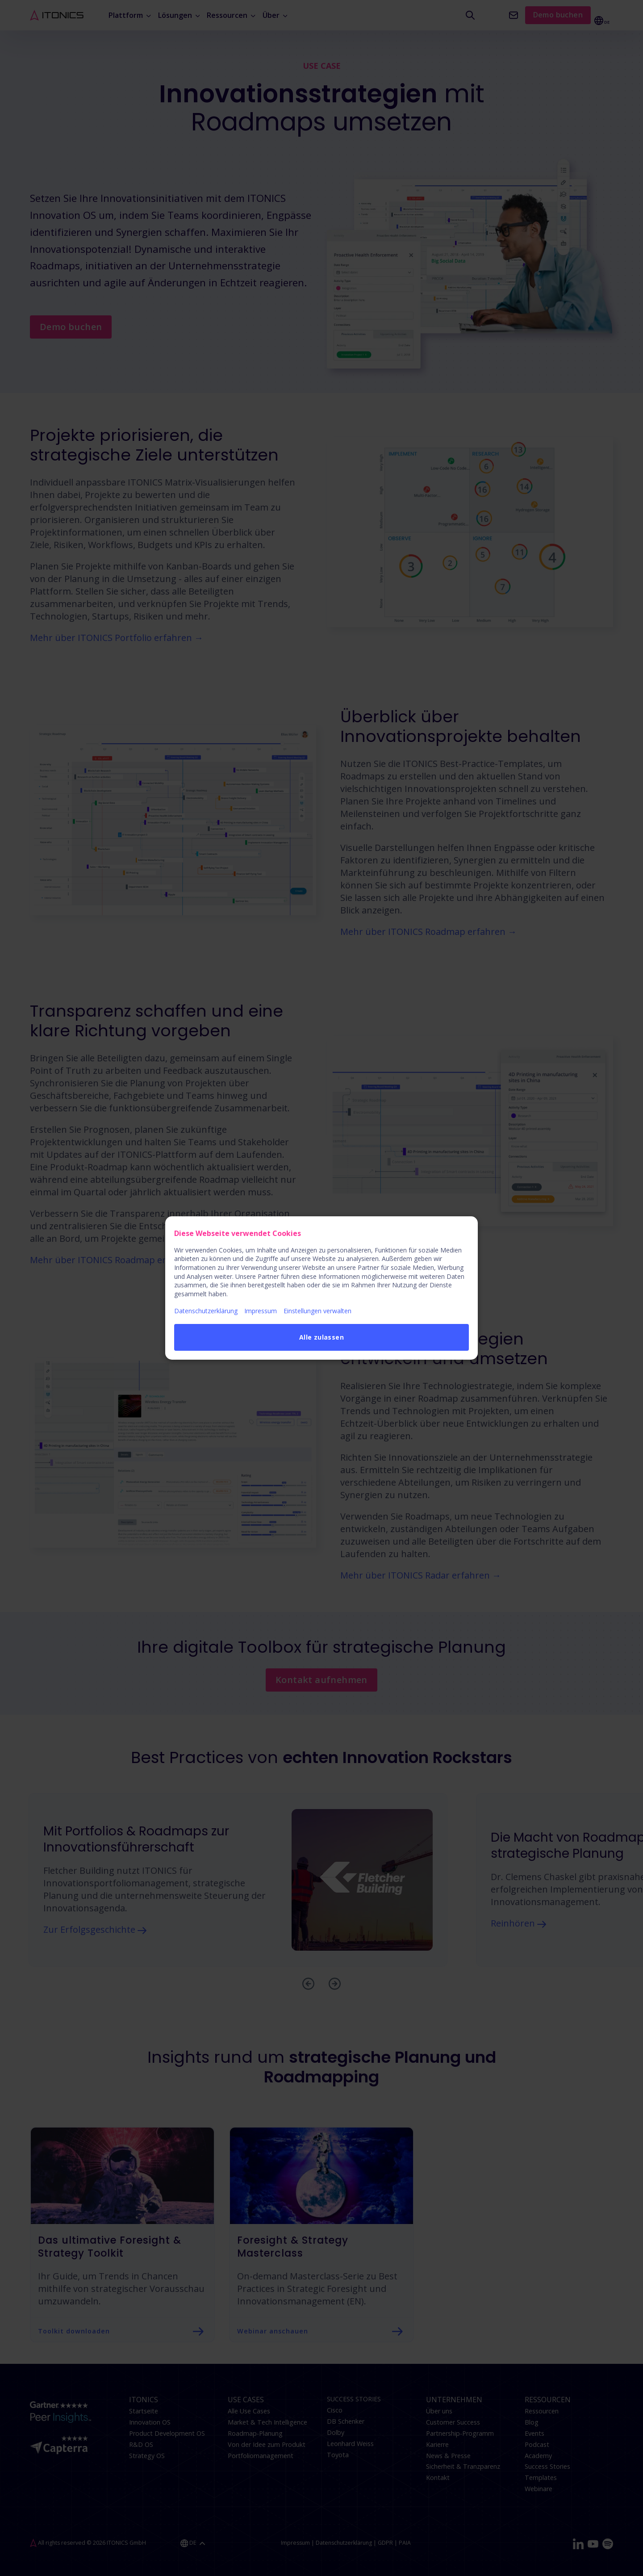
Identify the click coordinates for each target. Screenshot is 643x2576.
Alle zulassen (321, 1337)
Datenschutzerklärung (206, 1311)
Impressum (260, 1311)
